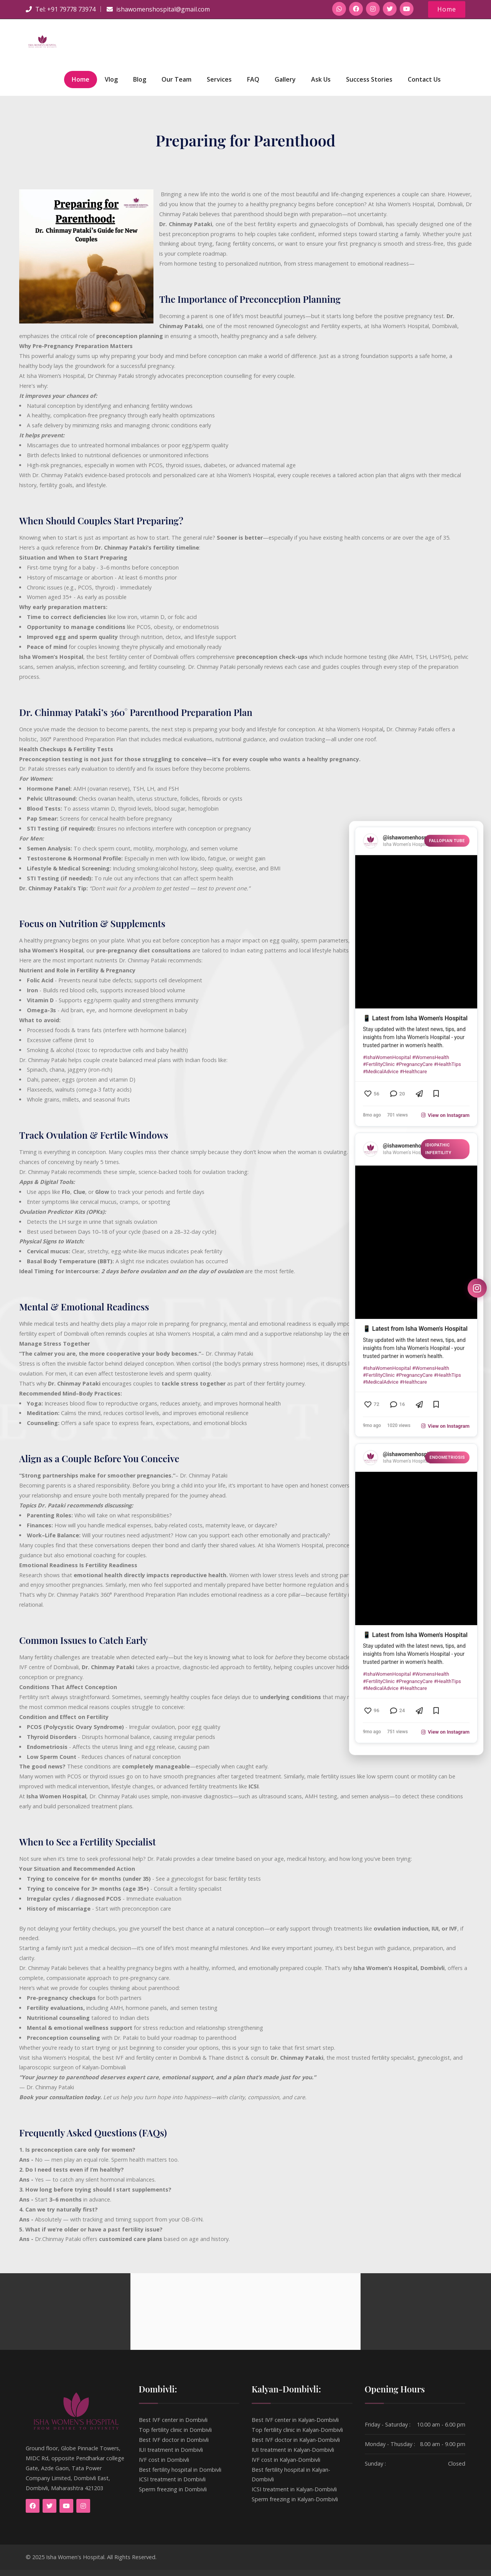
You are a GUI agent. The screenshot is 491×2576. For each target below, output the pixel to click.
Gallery (285, 85)
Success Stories (369, 85)
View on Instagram (445, 1111)
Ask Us (321, 85)
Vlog (111, 85)
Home (446, 9)
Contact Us (424, 85)
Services (219, 85)
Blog (139, 85)
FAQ (253, 85)
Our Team (176, 85)
